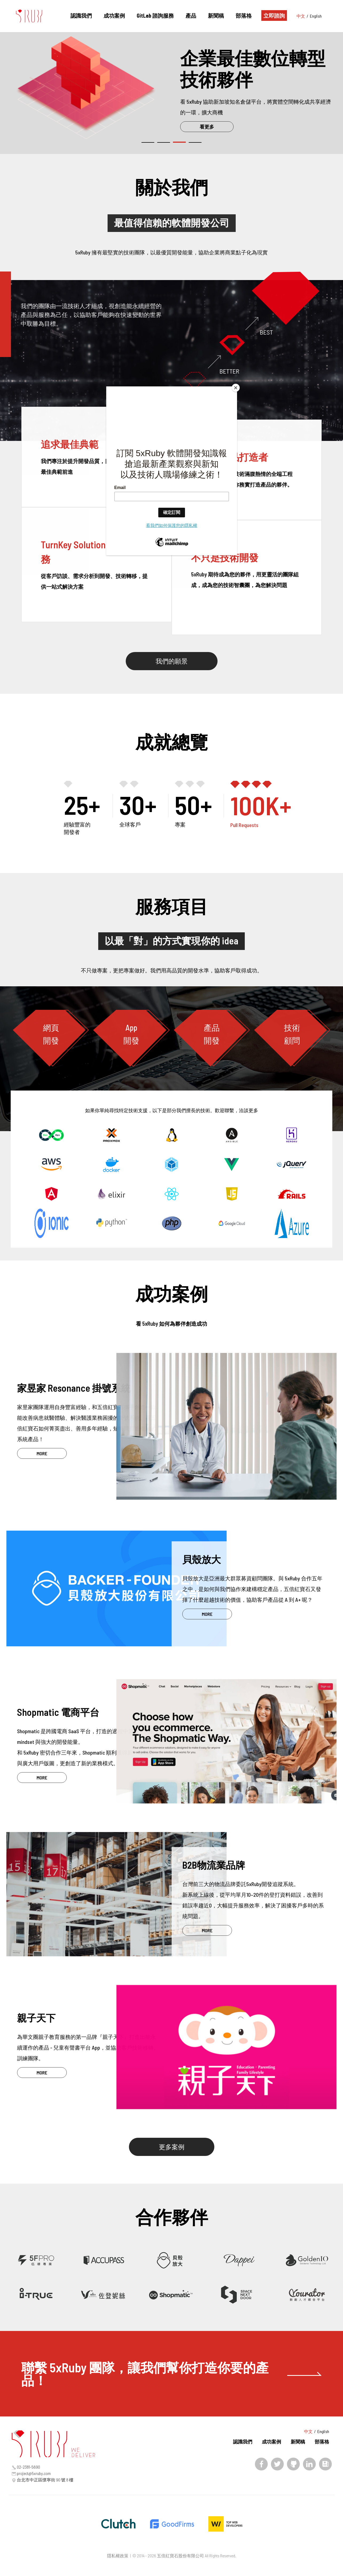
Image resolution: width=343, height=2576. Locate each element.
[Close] (236, 388)
